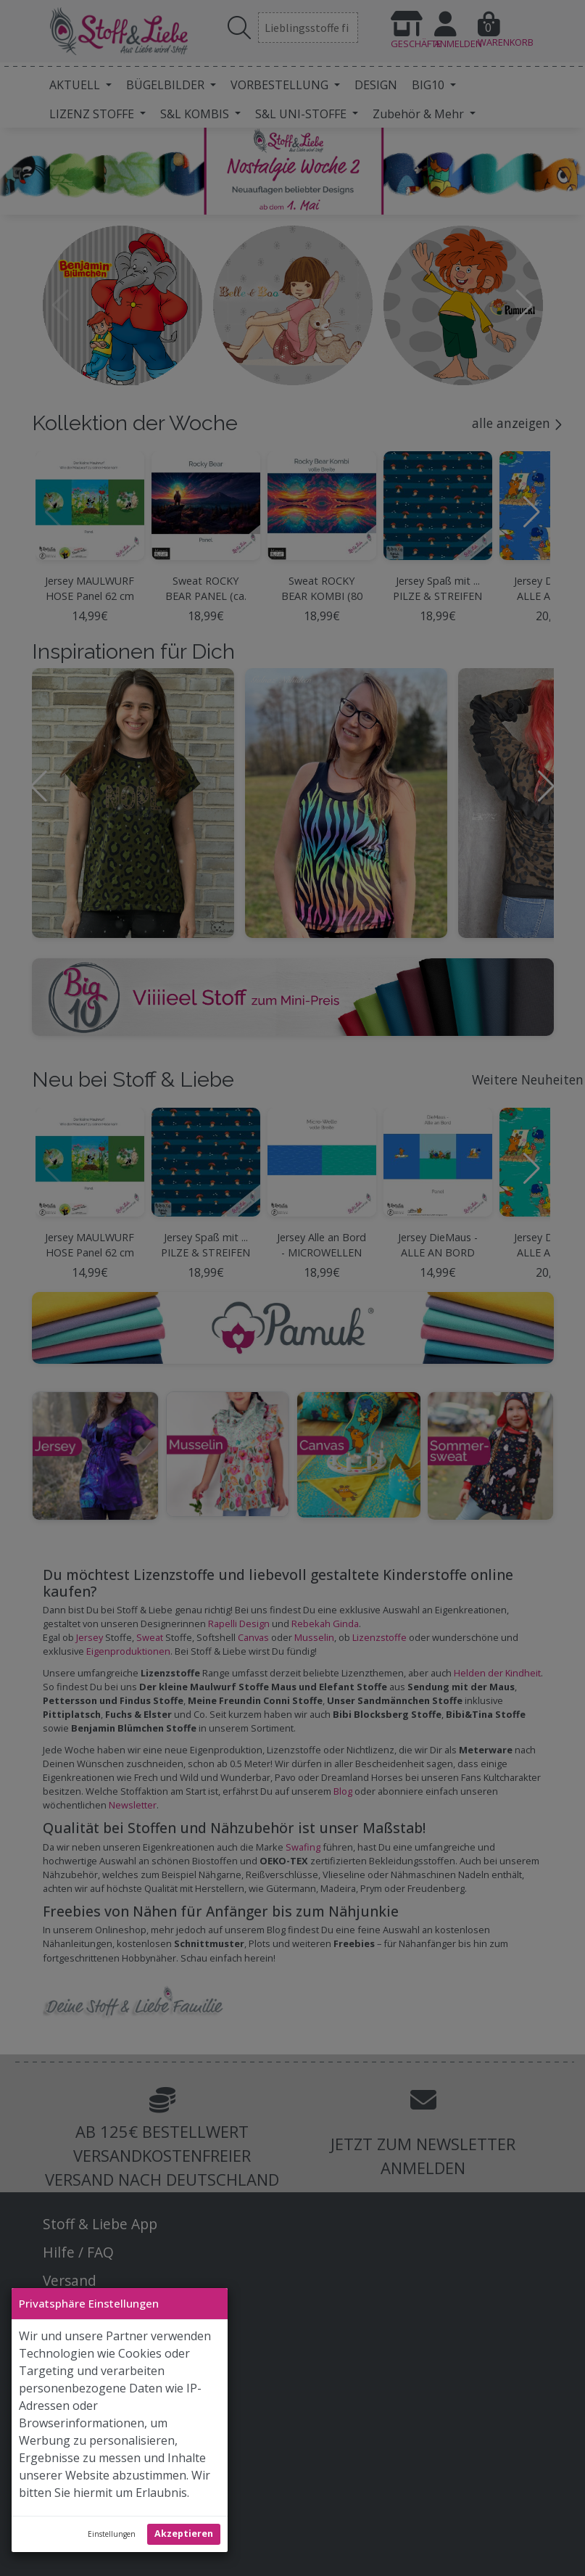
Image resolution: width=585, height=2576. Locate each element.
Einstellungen (112, 2534)
